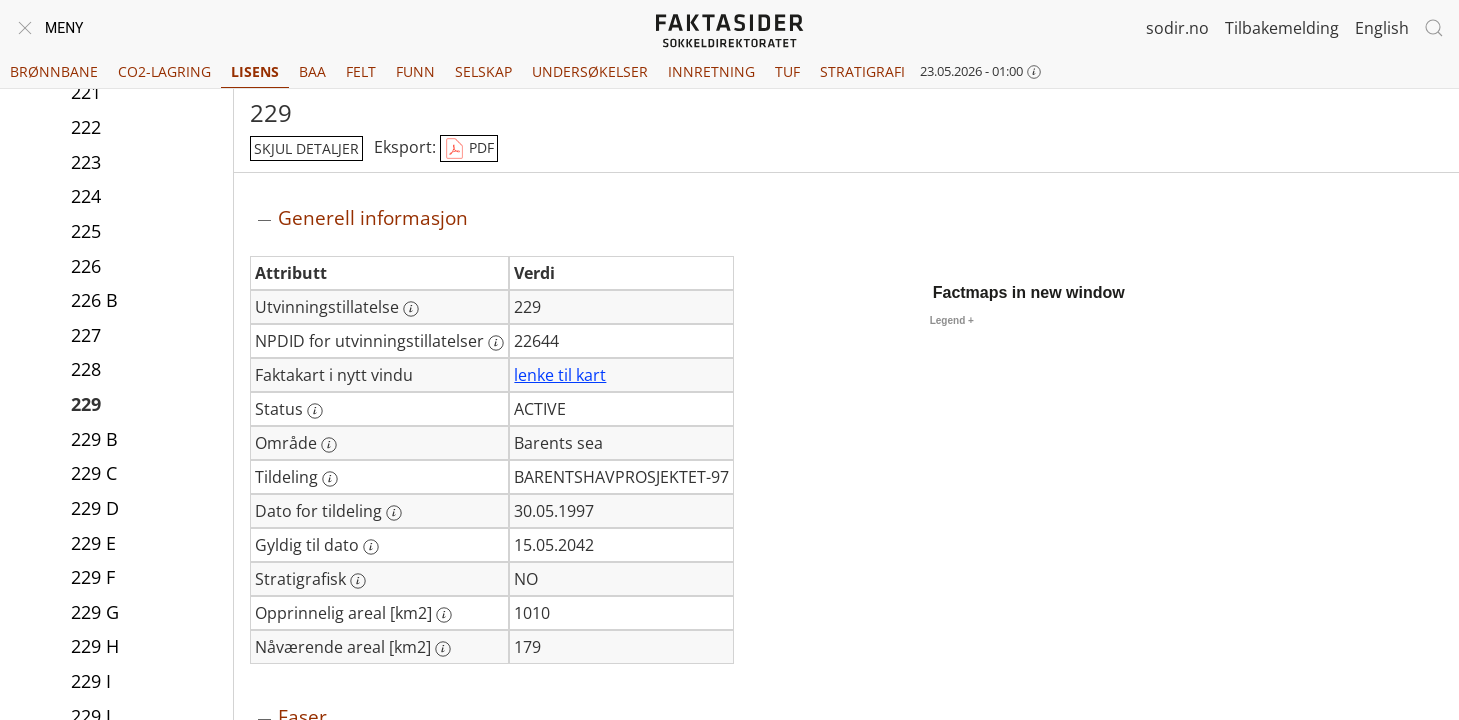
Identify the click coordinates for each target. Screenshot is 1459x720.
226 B (94, 300)
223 (86, 162)
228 (86, 369)
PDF (469, 149)
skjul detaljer (306, 148)
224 (86, 196)
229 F (93, 577)
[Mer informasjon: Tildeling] (330, 479)
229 (86, 404)
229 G (95, 612)
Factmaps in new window (1029, 292)
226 (86, 266)
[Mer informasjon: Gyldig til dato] (371, 547)
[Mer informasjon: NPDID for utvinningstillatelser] (496, 343)
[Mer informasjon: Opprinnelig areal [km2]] (444, 615)
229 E (93, 543)
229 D (95, 508)
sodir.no (1177, 28)
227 (86, 335)
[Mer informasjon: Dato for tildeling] (394, 513)
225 (86, 231)
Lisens (255, 71)
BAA (312, 71)
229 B (94, 439)
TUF (787, 71)
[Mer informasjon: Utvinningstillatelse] (411, 309)
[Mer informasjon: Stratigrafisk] (358, 581)
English (1382, 28)
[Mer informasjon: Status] (315, 411)
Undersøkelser (590, 71)
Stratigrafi (862, 71)
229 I (91, 681)
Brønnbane (54, 71)
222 (86, 127)
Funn (415, 71)
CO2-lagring (164, 71)
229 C (94, 473)
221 (86, 92)
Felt (361, 71)
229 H (95, 646)
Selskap (483, 71)
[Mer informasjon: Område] (329, 445)
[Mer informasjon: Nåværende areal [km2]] (443, 649)
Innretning (711, 71)
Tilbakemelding (1282, 28)
